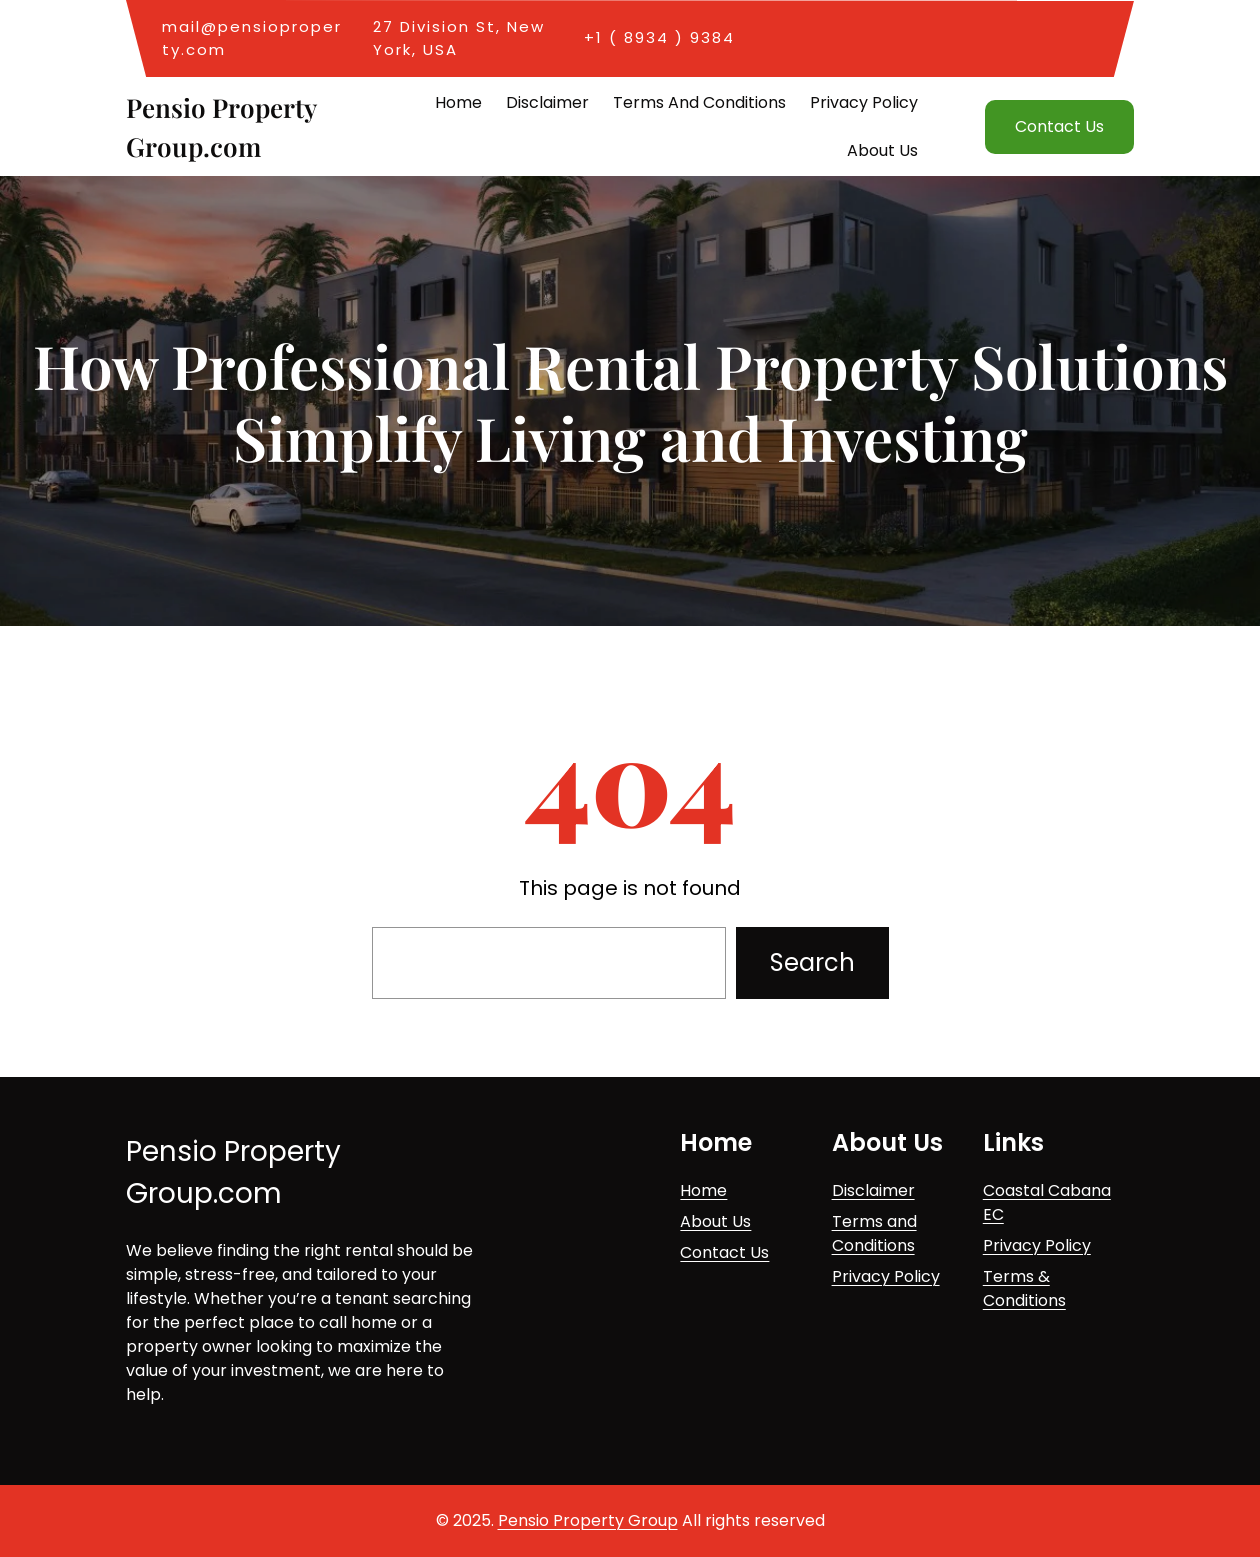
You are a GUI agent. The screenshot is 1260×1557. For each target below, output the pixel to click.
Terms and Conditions (874, 1233)
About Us (715, 1221)
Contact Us (1059, 126)
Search (812, 962)
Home (703, 1190)
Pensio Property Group (588, 1520)
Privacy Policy (886, 1276)
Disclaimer (873, 1190)
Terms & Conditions (1024, 1288)
